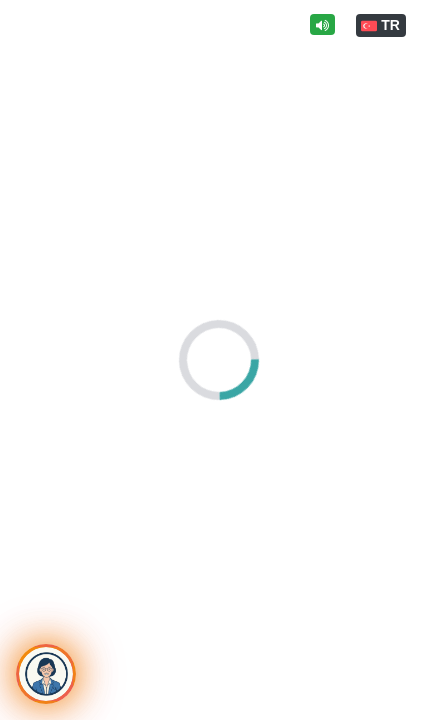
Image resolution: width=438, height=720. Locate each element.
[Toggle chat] (46, 674)
